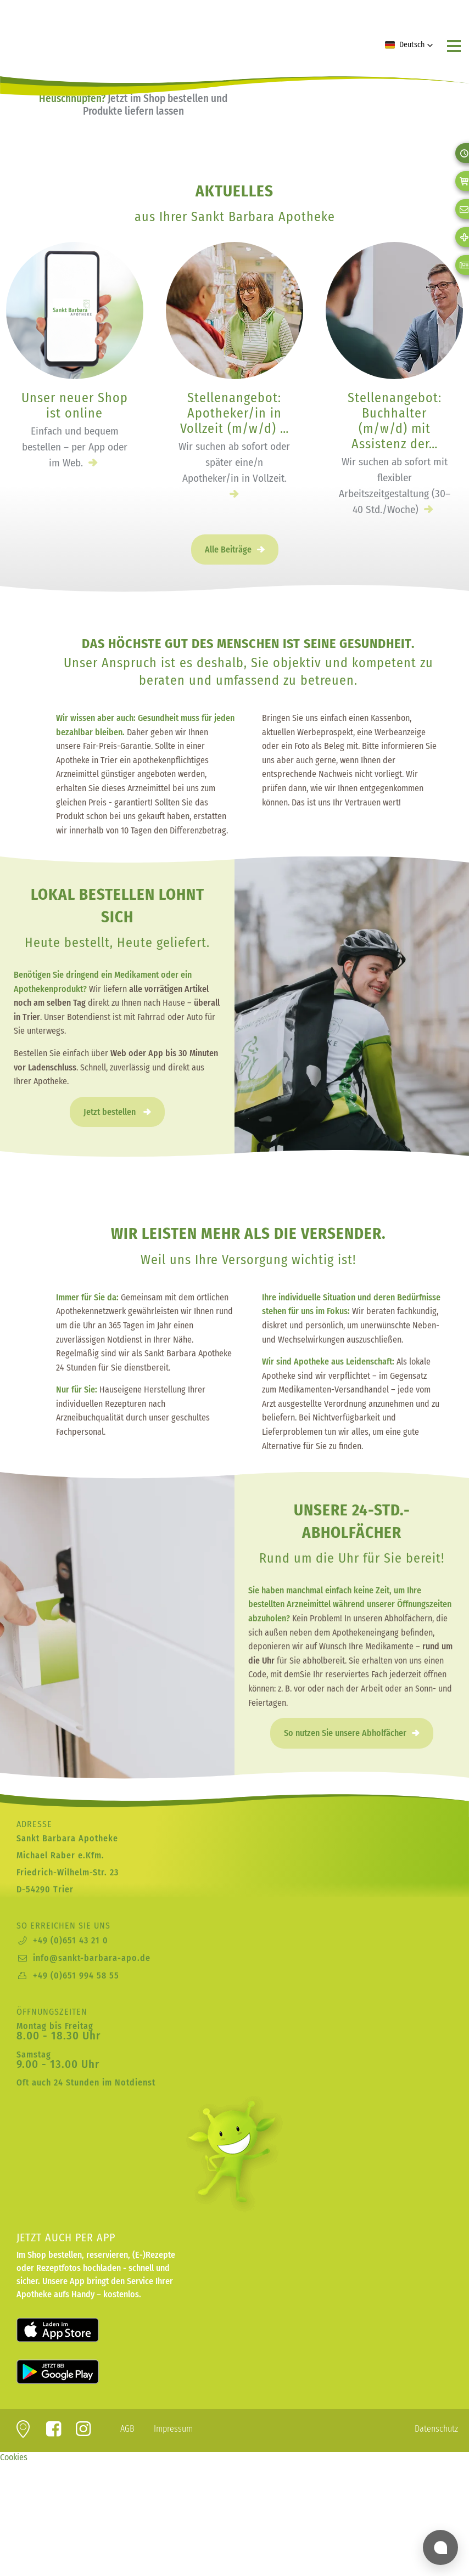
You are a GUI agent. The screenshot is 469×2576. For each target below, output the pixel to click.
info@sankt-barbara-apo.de (91, 1958)
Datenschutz (436, 2428)
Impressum (173, 2428)
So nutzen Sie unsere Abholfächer (345, 1733)
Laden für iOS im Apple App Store (71, 2330)
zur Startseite (74, 32)
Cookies (13, 2457)
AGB (127, 2428)
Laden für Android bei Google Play (71, 2372)
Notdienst (135, 2082)
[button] (409, 45)
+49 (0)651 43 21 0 (70, 1940)
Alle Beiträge (228, 549)
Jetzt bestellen (110, 1112)
